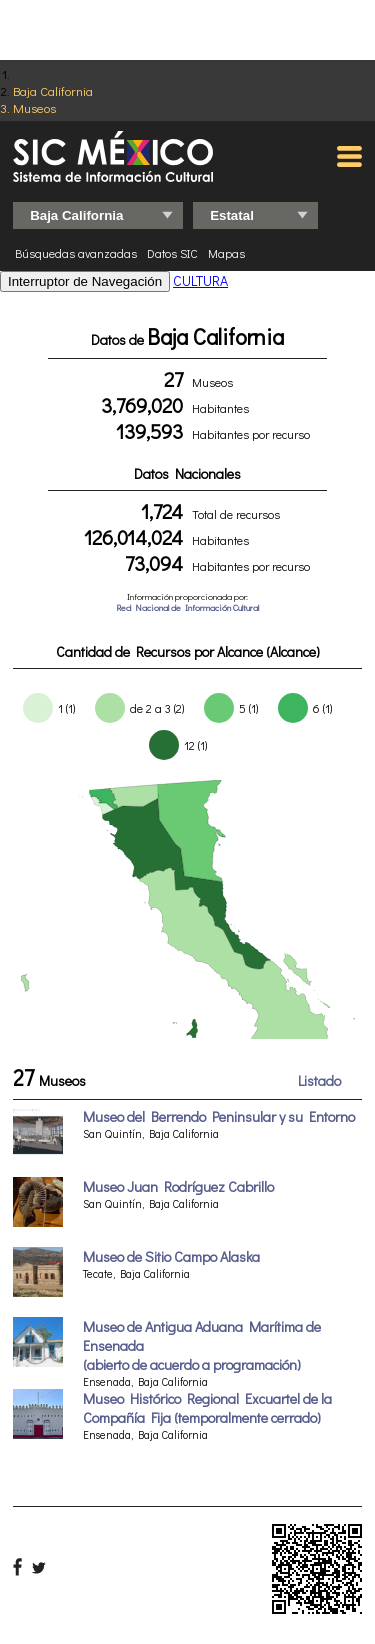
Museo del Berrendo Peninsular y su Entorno (219, 1116)
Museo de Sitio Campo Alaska (171, 1256)
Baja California (53, 90)
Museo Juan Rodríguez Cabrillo (178, 1186)
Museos (34, 107)
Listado (319, 1080)
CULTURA (200, 280)
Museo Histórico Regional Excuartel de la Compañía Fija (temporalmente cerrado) (207, 1408)
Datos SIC (172, 253)
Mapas (226, 253)
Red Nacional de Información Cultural (187, 607)
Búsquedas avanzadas (76, 253)
